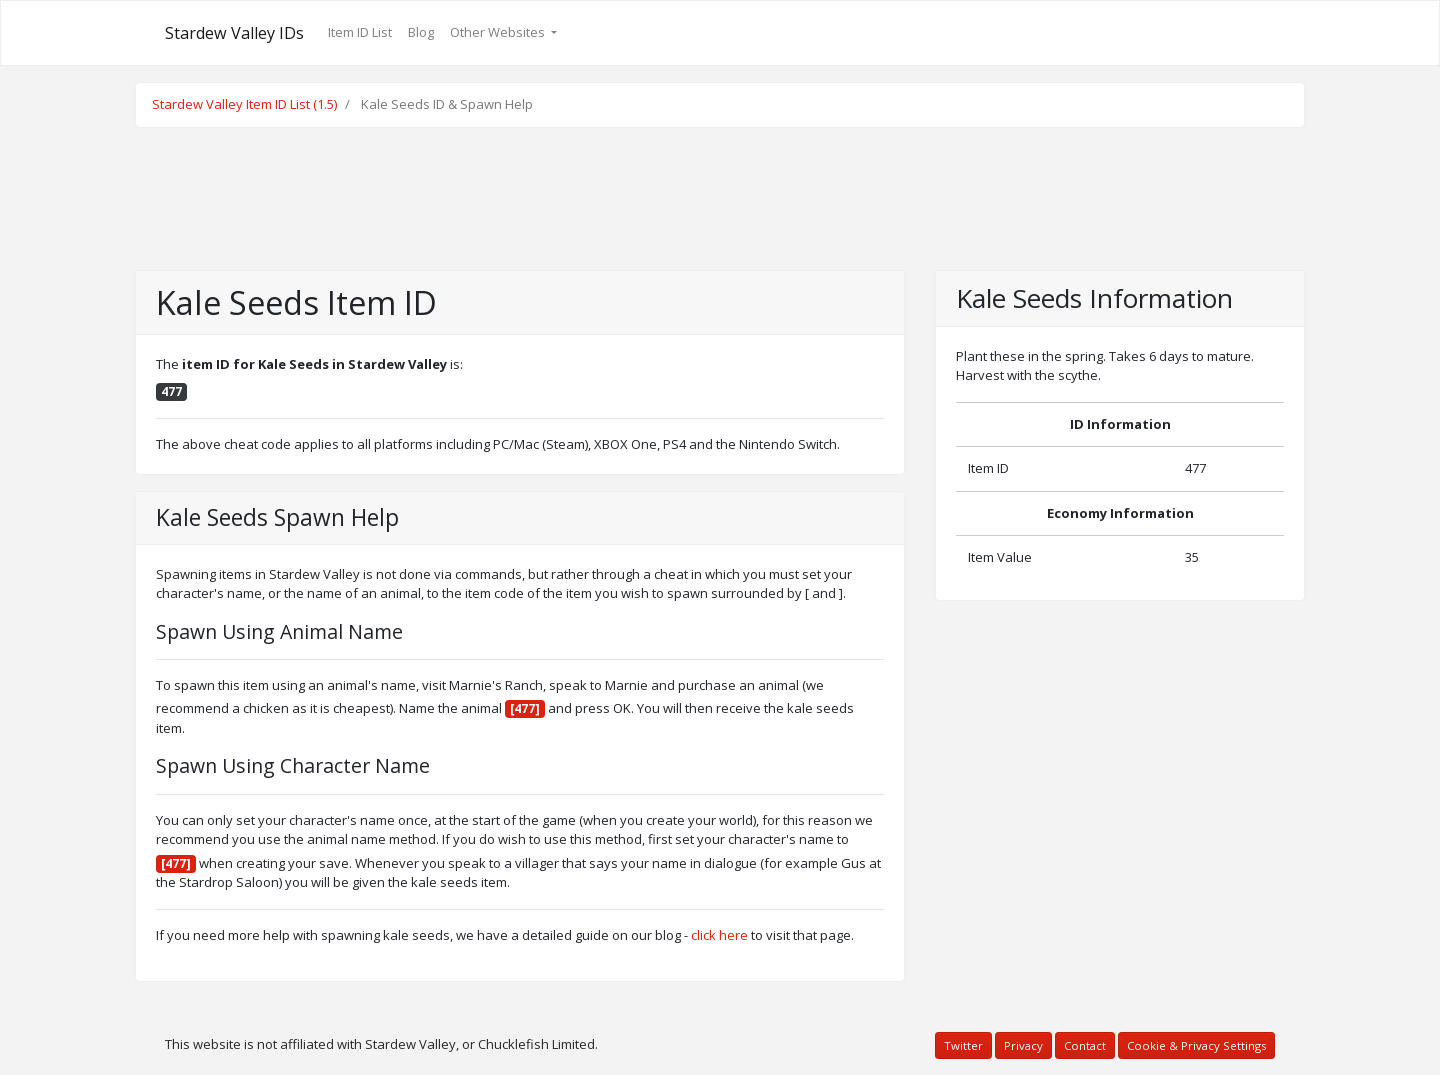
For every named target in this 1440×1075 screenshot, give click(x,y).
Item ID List (360, 32)
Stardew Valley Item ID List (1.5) (244, 104)
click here (719, 935)
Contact (1085, 1045)
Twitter (963, 1045)
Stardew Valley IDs (234, 33)
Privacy (1023, 1045)
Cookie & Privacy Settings (1196, 1045)
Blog (421, 32)
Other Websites (499, 32)
